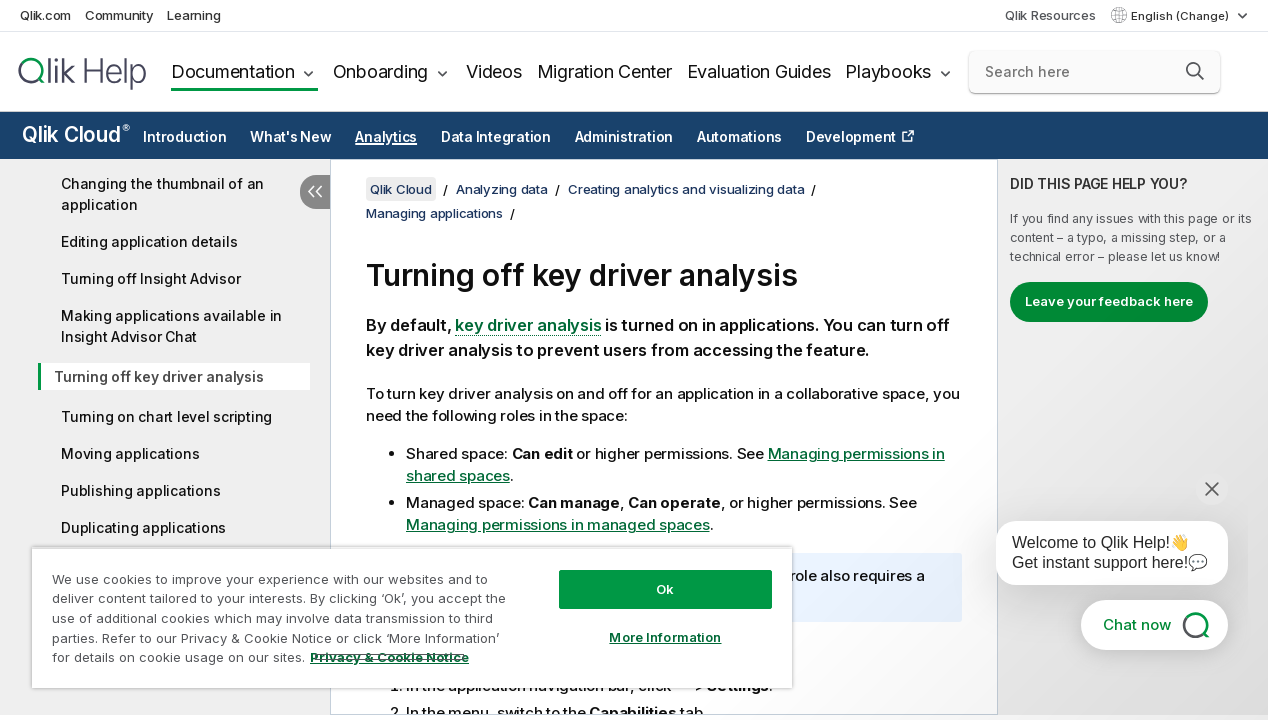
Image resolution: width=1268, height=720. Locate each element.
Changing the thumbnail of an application (162, 194)
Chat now (1137, 624)
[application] (1098, 557)
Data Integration (496, 137)
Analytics (386, 137)
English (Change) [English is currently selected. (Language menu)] (1181, 16)
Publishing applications (140, 490)
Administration (624, 137)
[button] (1195, 71)
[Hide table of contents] (315, 192)
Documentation (233, 71)
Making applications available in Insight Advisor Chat (171, 326)
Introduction (184, 137)
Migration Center (604, 71)
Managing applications (434, 213)
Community (119, 15)
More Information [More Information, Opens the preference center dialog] (645, 622)
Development (851, 137)
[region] (399, 610)
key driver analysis (528, 325)
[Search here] (1094, 72)
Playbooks (888, 71)
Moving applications (130, 453)
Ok (645, 574)
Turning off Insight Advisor (150, 278)
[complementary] (1133, 437)
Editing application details (149, 241)
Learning (193, 15)
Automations (739, 137)
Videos (494, 71)
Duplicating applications (143, 527)
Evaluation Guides (759, 71)
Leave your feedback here (1109, 301)
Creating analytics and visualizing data (686, 189)
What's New (291, 137)
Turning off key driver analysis (158, 376)
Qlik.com (45, 15)
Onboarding (381, 71)
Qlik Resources (1050, 15)
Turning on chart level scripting (166, 416)
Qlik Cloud (76, 134)
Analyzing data (502, 189)
